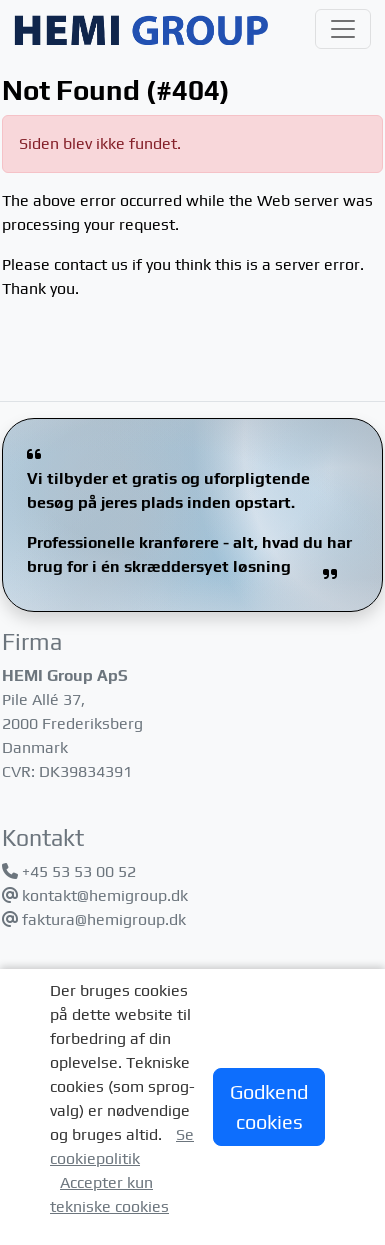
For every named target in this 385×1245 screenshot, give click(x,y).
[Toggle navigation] (343, 29)
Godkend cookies (269, 1106)
